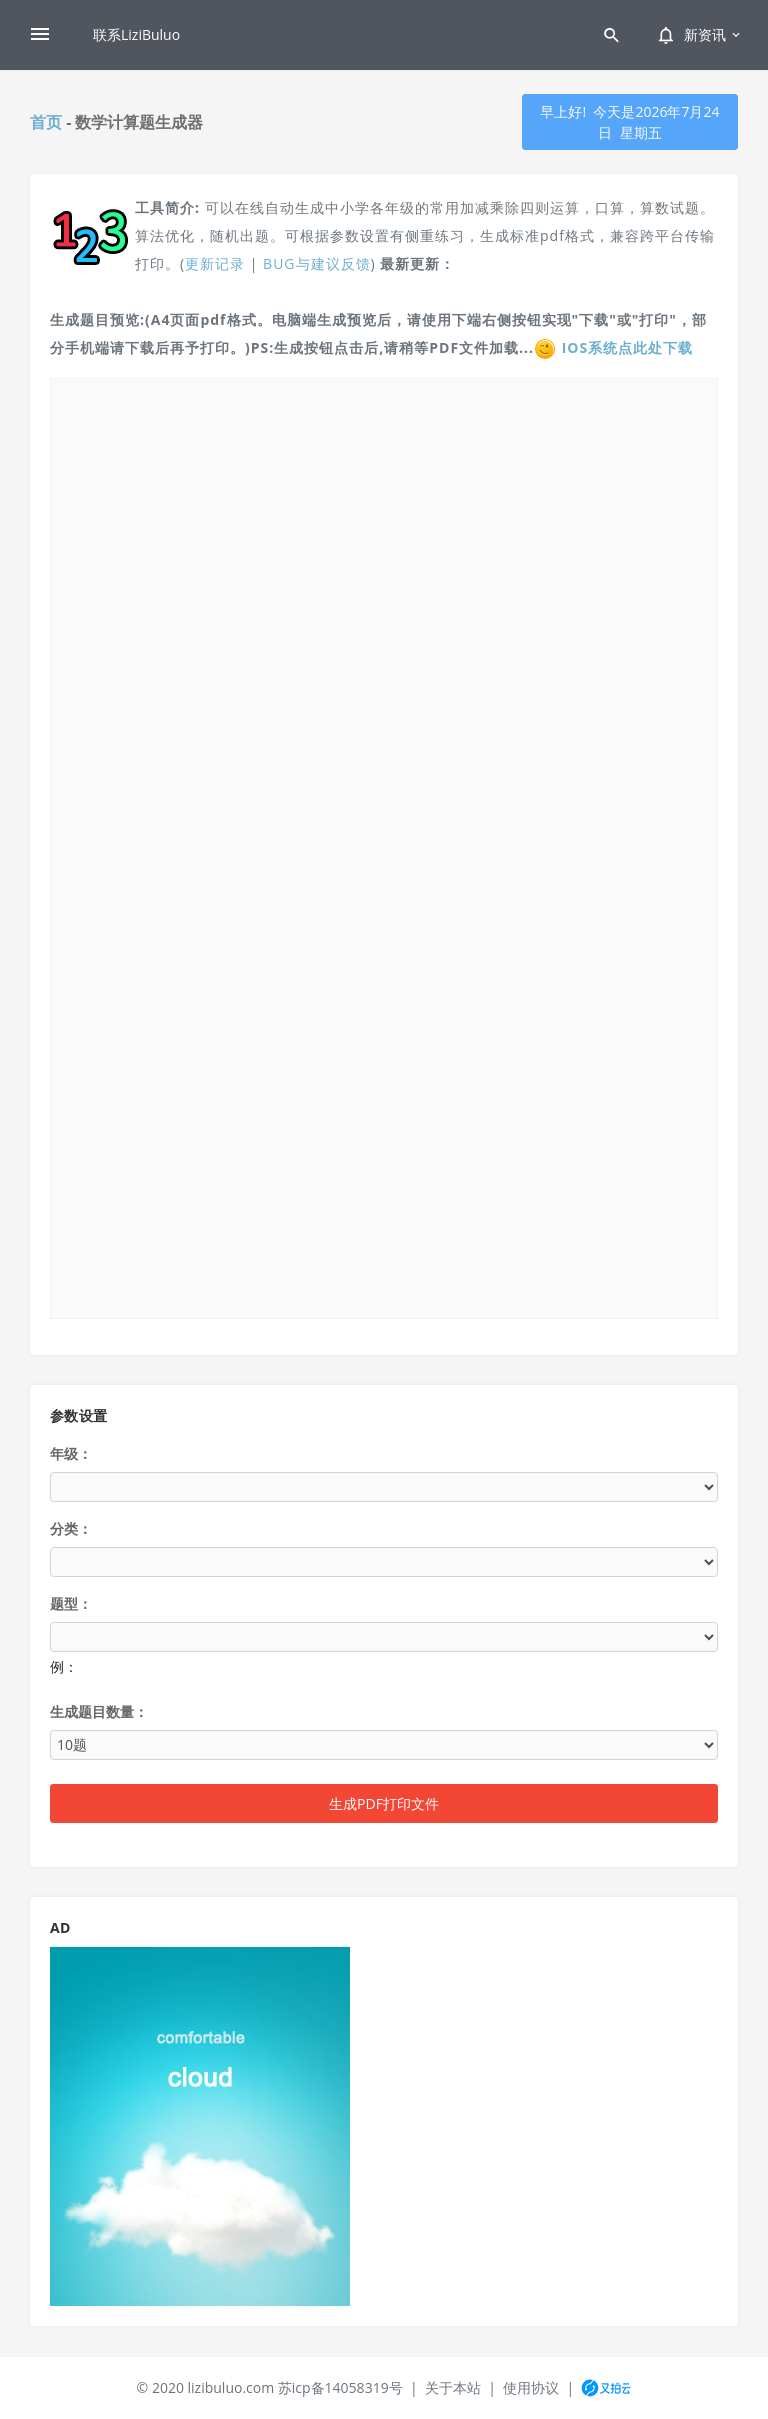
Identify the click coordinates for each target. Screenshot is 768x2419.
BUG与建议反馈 (316, 263)
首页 (46, 122)
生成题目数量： (99, 1711)
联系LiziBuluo (136, 34)
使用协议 (531, 2387)
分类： (71, 1528)
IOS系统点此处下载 (628, 347)
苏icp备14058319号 (340, 2387)
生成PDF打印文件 (384, 1803)
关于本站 (453, 2387)
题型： (71, 1603)
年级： (71, 1453)
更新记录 (215, 263)
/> (384, 846)
